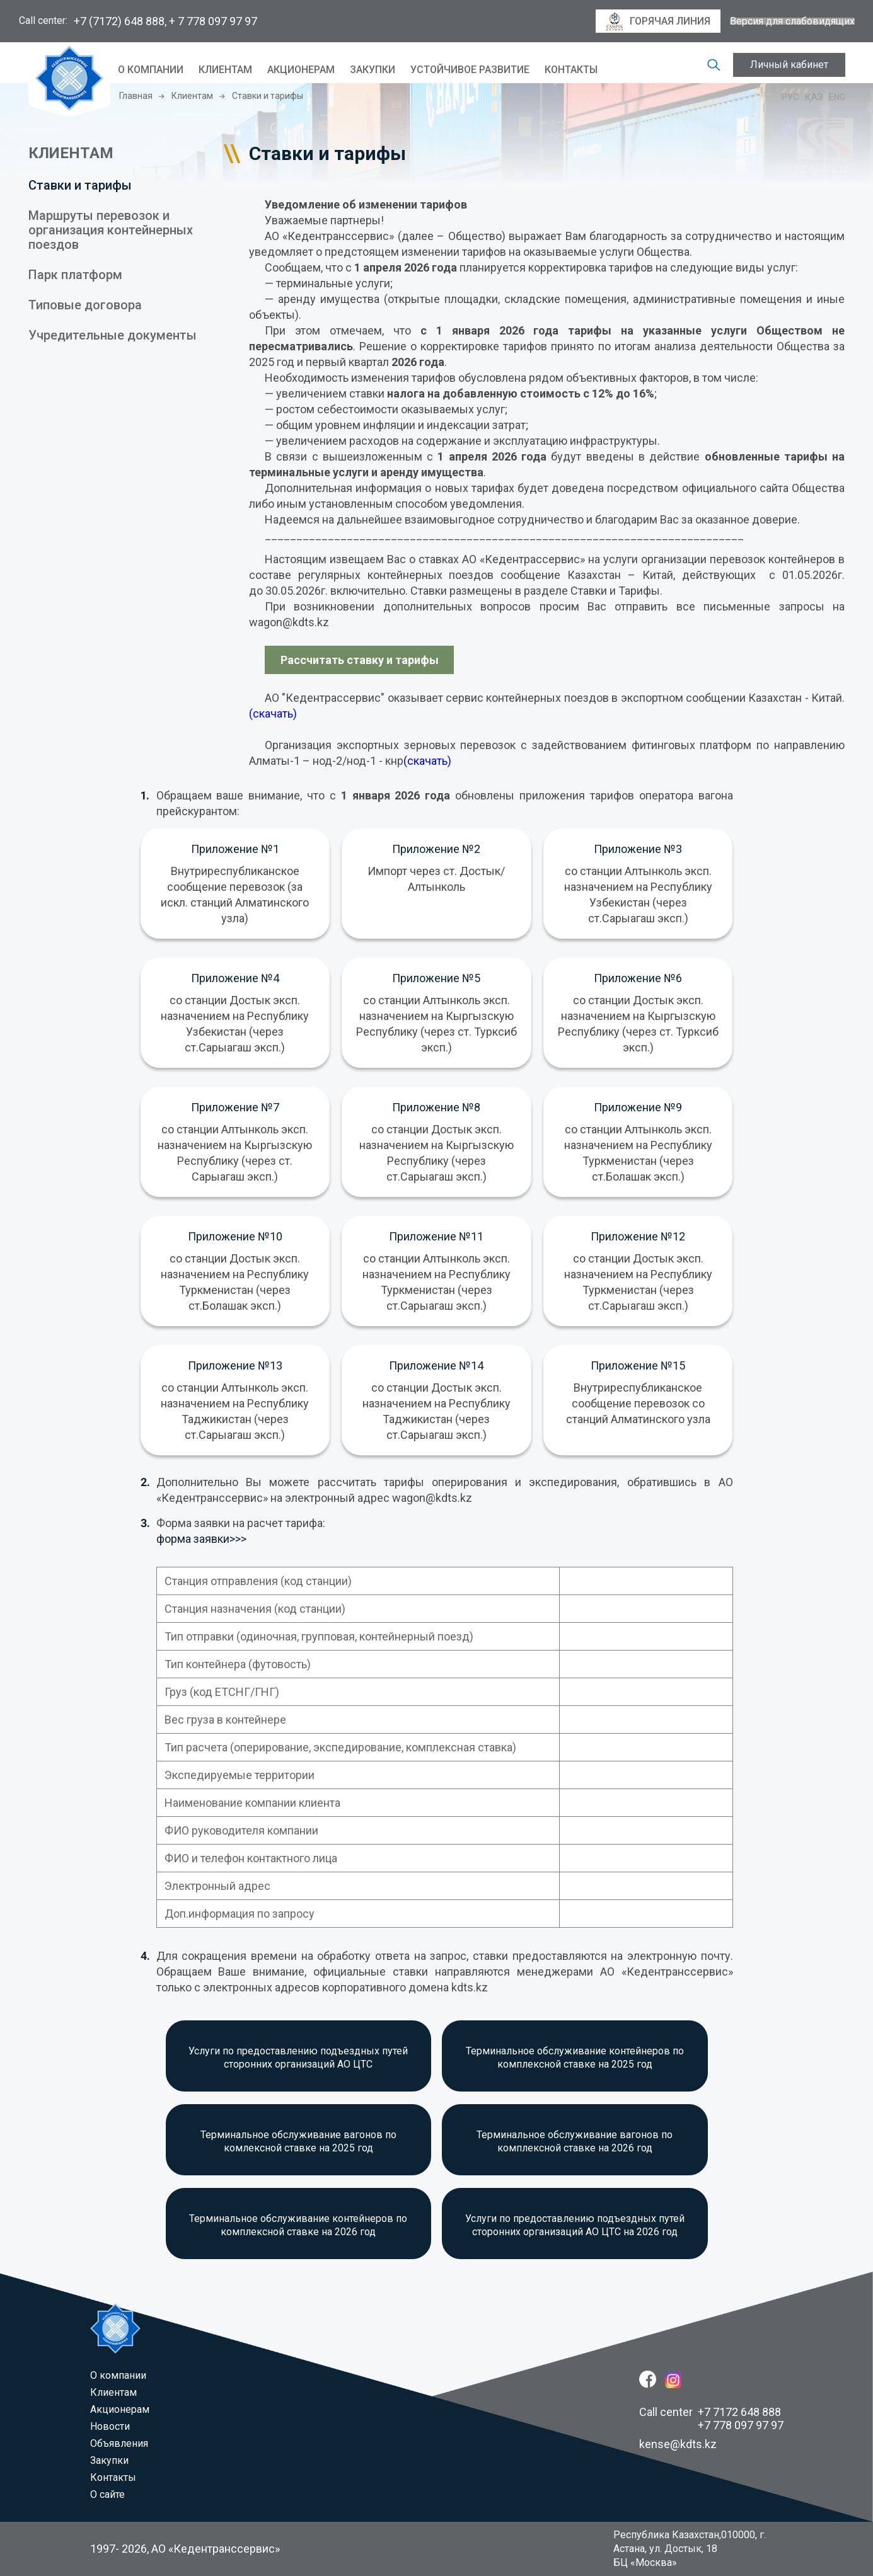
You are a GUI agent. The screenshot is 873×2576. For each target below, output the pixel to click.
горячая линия (658, 21)
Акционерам (301, 70)
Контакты (571, 70)
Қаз (814, 97)
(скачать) (273, 713)
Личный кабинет (789, 65)
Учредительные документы (112, 335)
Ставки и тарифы (80, 185)
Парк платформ (75, 274)
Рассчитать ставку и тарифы (359, 660)
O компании (150, 70)
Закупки (372, 70)
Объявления (119, 2443)
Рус (790, 97)
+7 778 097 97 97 (740, 2425)
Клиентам (225, 70)
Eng (837, 97)
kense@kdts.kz (678, 2444)
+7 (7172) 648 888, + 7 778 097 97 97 (165, 21)
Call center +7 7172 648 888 (710, 2412)
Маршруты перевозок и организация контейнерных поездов (110, 230)
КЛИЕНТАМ (70, 153)
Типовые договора (85, 304)
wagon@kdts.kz (289, 622)
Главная (136, 96)
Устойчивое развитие (469, 70)
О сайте (107, 2494)
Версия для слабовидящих (792, 21)
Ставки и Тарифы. (616, 590)
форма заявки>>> (201, 1538)
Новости (110, 2426)
